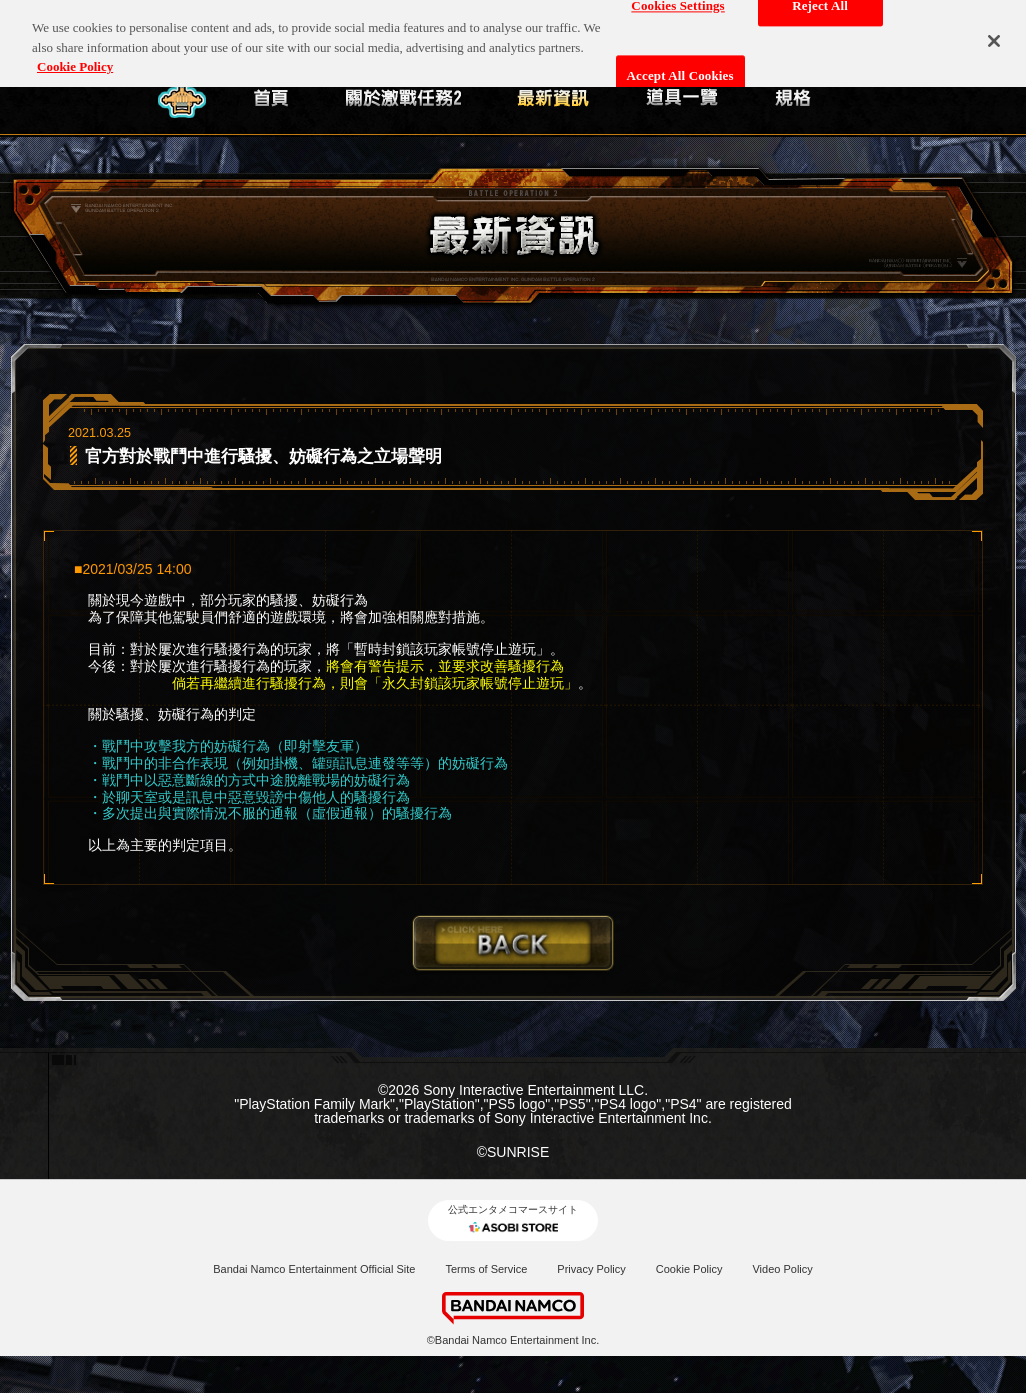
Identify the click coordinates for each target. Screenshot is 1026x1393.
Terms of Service (486, 1269)
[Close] (994, 33)
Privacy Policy (591, 1269)
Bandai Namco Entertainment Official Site (314, 1269)
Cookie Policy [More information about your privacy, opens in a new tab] (75, 59)
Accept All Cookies (680, 68)
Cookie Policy (689, 1269)
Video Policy (782, 1269)
